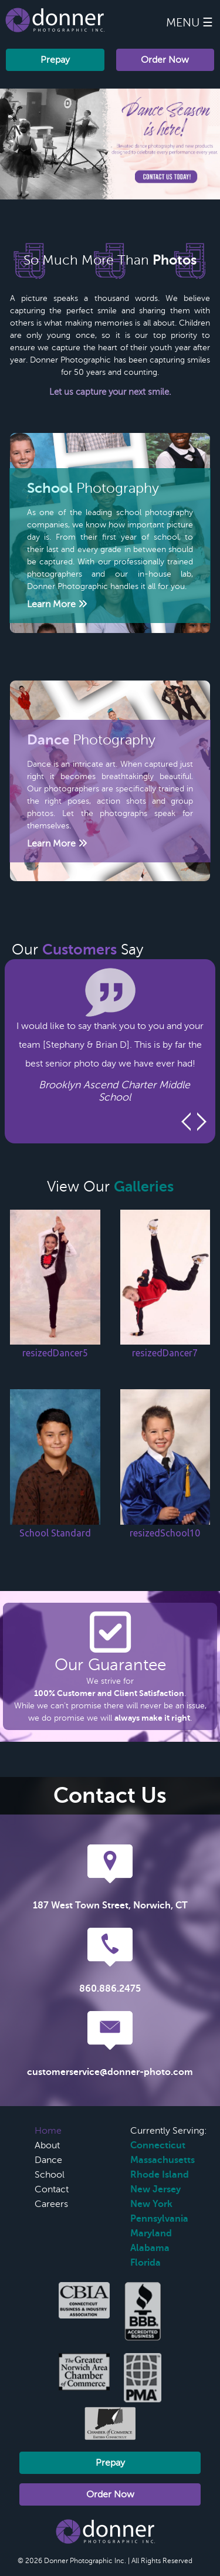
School (50, 2174)
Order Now (165, 60)
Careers (51, 2204)
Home (48, 2130)
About (47, 2145)
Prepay (55, 60)
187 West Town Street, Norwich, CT (110, 1905)
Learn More (57, 604)
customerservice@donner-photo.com (110, 2072)
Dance (48, 2160)
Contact (52, 2189)
